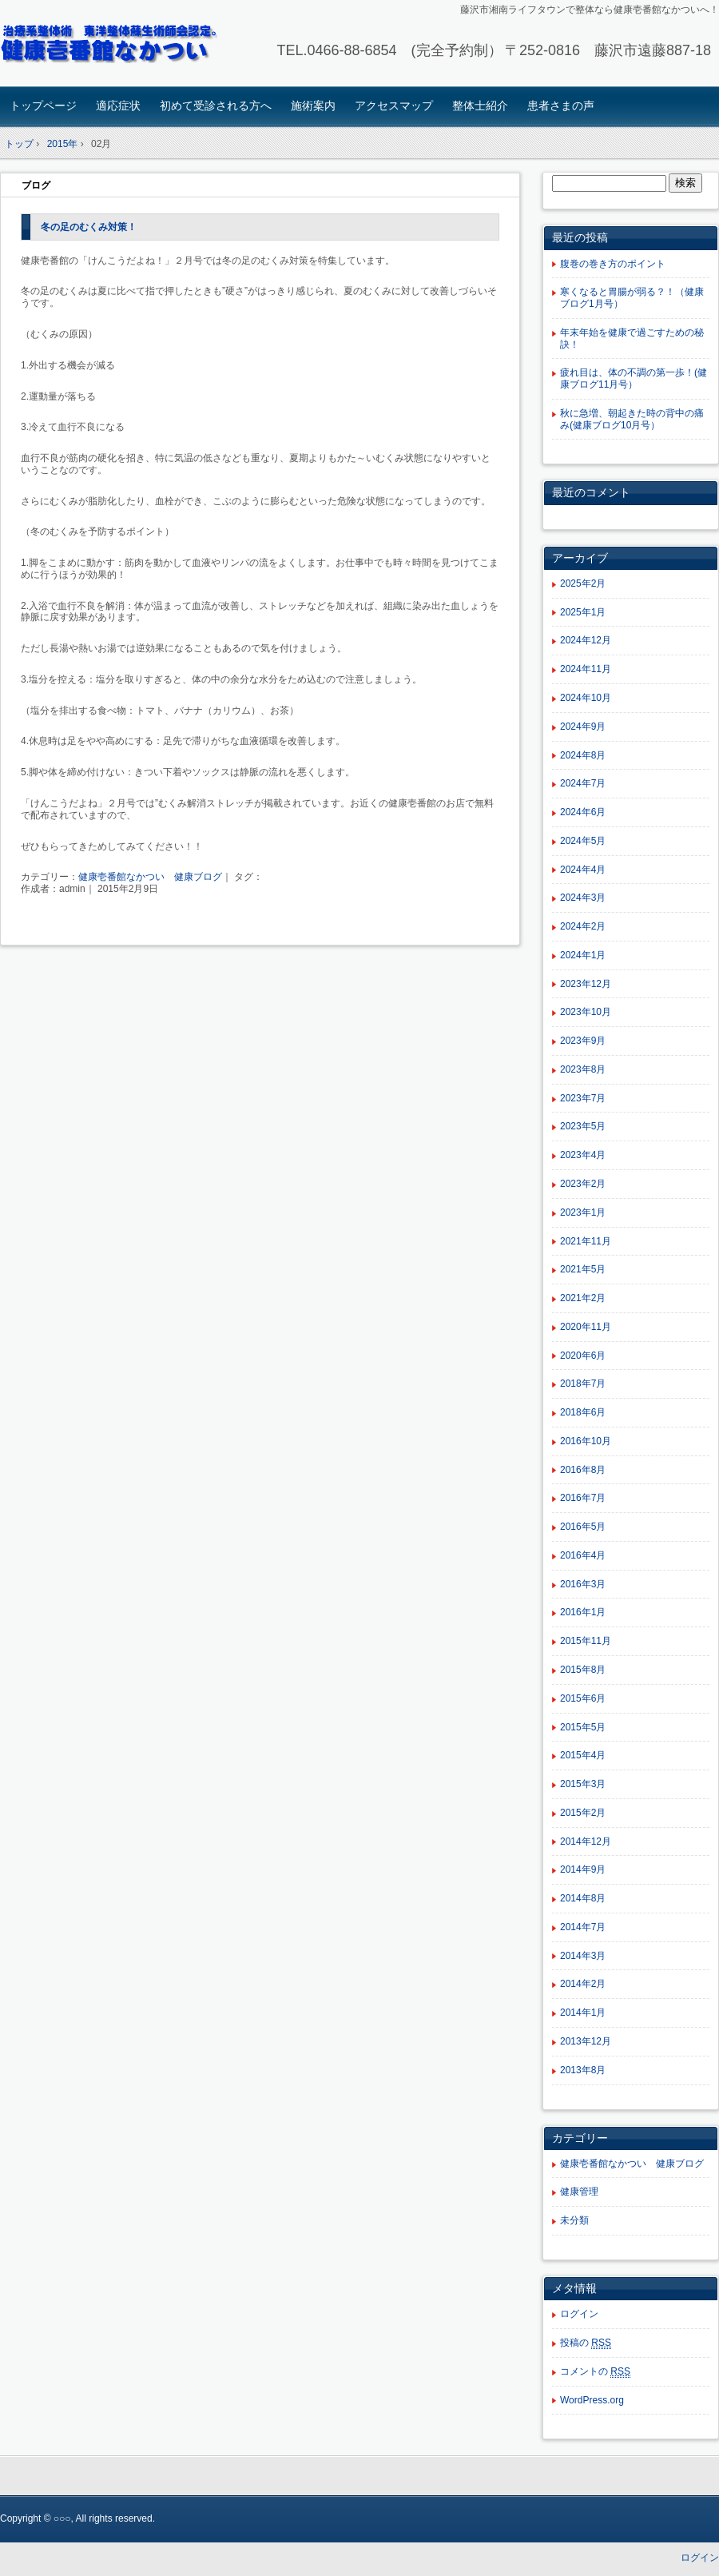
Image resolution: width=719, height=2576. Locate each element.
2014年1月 (583, 2012)
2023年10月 (585, 1011)
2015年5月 (583, 1727)
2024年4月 (583, 869)
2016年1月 (583, 1612)
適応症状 (118, 105)
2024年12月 (585, 640)
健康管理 (579, 2191)
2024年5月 (583, 840)
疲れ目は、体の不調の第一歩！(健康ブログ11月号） (633, 378)
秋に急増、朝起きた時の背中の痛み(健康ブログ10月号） (632, 419)
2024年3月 (583, 897)
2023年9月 (583, 1040)
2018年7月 (583, 1383)
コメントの (595, 2372)
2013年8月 (583, 2070)
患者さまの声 (560, 105)
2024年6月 (583, 812)
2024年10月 (585, 697)
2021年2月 (583, 1298)
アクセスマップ (394, 105)
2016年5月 (583, 1526)
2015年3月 (583, 1784)
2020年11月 (585, 1326)
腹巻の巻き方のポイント (612, 263)
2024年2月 (583, 926)
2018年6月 (583, 1412)
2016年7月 (583, 1497)
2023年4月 (583, 1155)
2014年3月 (583, 1955)
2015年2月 (583, 1812)
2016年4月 (583, 1555)
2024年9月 (583, 726)
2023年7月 (583, 1098)
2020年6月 (583, 1355)
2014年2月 (583, 1983)
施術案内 (313, 105)
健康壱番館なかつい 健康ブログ (150, 876)
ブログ (36, 185)
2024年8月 (583, 755)
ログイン (579, 2313)
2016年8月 (583, 1469)
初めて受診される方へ (216, 105)
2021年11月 (585, 1241)
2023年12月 (585, 983)
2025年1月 (583, 612)
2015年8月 (583, 1669)
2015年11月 (585, 1640)
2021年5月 (583, 1269)
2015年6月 (583, 1698)
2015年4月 (583, 1755)
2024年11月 (585, 669)
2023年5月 (583, 1126)
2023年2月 (583, 1183)
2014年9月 (583, 1869)
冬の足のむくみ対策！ (89, 227)
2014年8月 (583, 1898)
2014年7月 (583, 1927)
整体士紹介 (480, 105)
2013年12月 (585, 2041)
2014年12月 (585, 1841)
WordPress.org (592, 2400)
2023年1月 (583, 1212)
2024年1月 (583, 955)
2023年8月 (583, 1069)
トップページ (43, 105)
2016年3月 (583, 1584)
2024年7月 (583, 783)
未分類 (574, 2220)
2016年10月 (585, 1441)
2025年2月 (583, 583)
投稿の (585, 2343)
